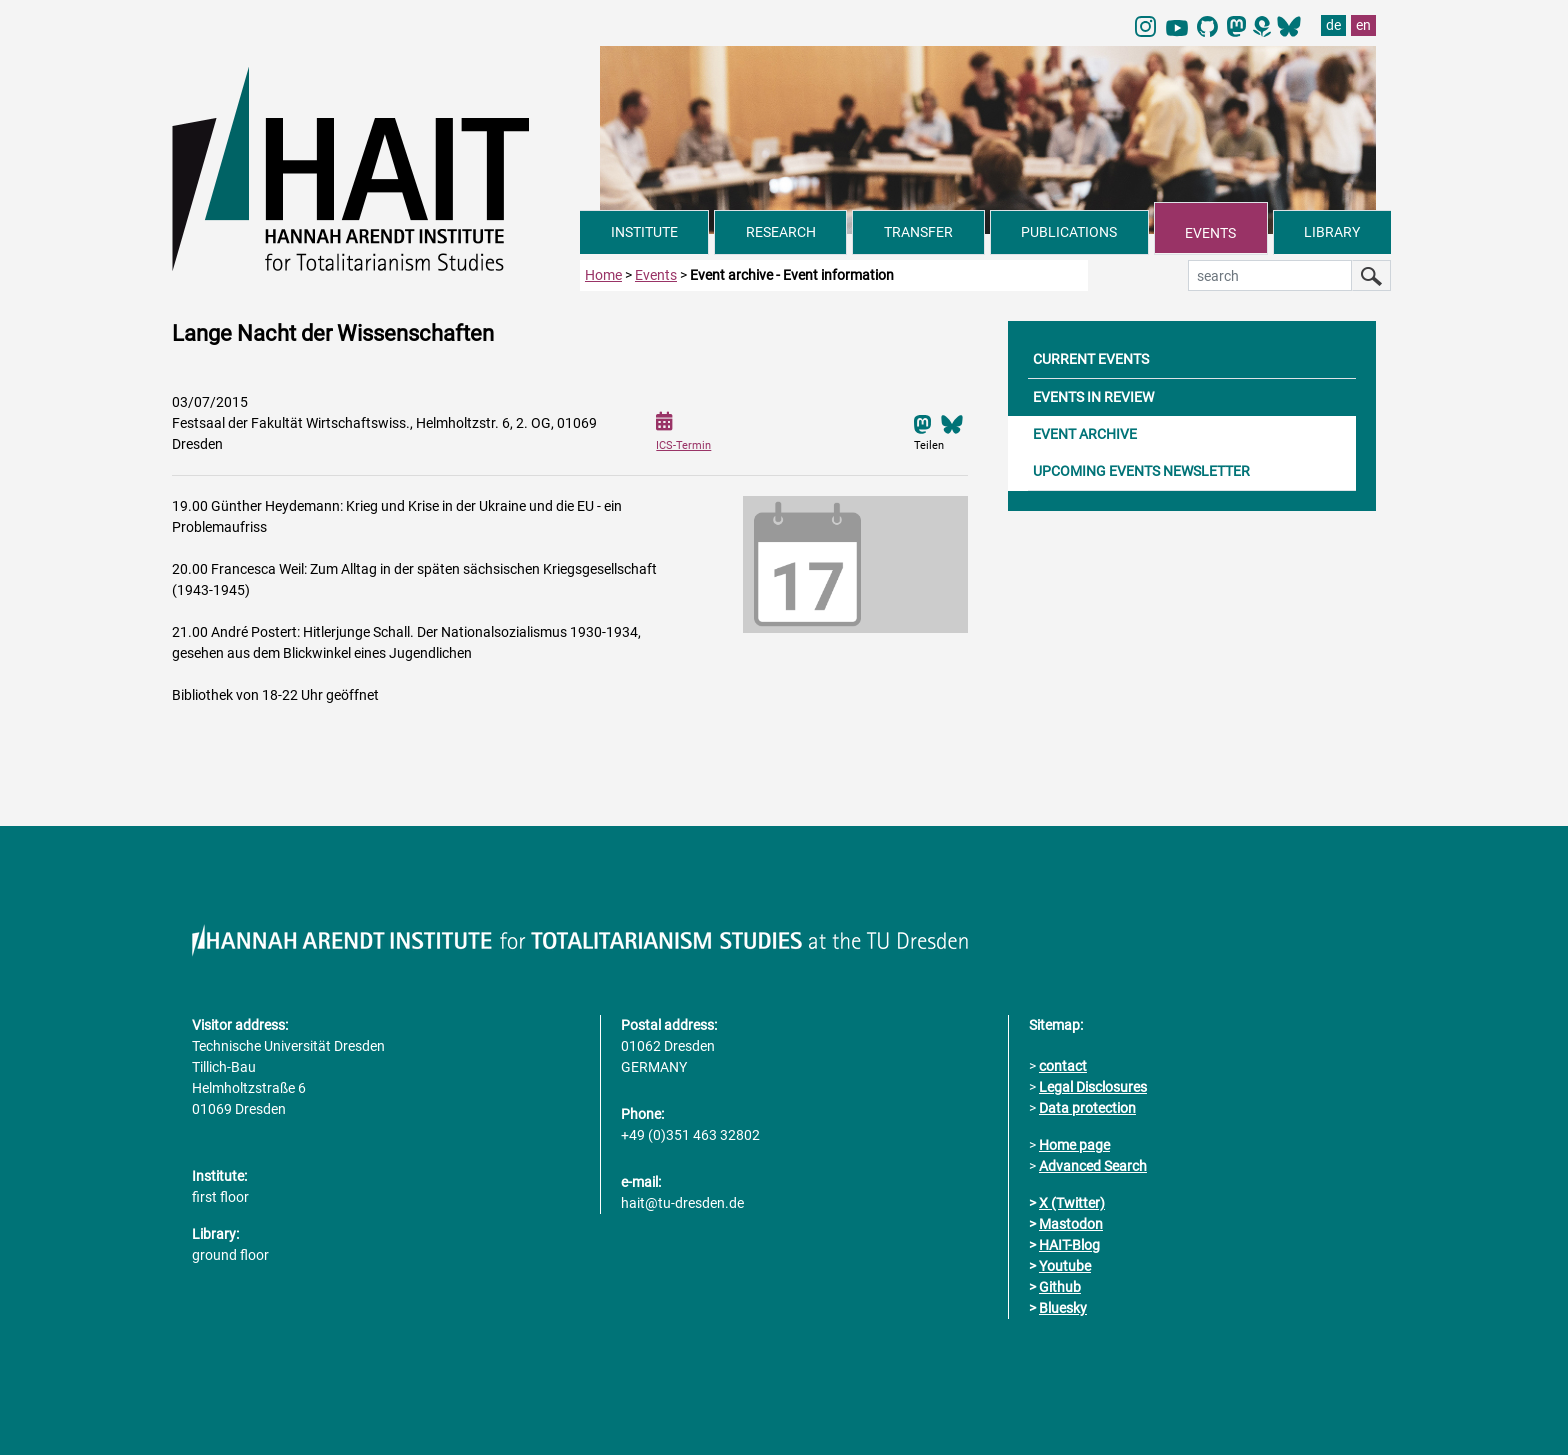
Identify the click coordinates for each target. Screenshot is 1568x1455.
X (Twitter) (1072, 1203)
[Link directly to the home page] (376, 168)
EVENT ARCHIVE (1085, 434)
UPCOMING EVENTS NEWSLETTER (1141, 471)
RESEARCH (781, 232)
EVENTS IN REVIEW (1093, 397)
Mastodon (1071, 1224)
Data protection (1087, 1108)
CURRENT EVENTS (1091, 359)
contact (1063, 1066)
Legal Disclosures (1093, 1087)
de (1333, 25)
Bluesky (1063, 1308)
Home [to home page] (603, 275)
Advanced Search (1093, 1166)
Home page (1074, 1145)
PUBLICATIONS (1069, 232)
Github (1060, 1287)
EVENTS (1210, 233)
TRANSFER (918, 232)
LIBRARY (1332, 232)
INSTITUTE (644, 232)
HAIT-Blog (1069, 1245)
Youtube (1065, 1266)
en (1363, 25)
